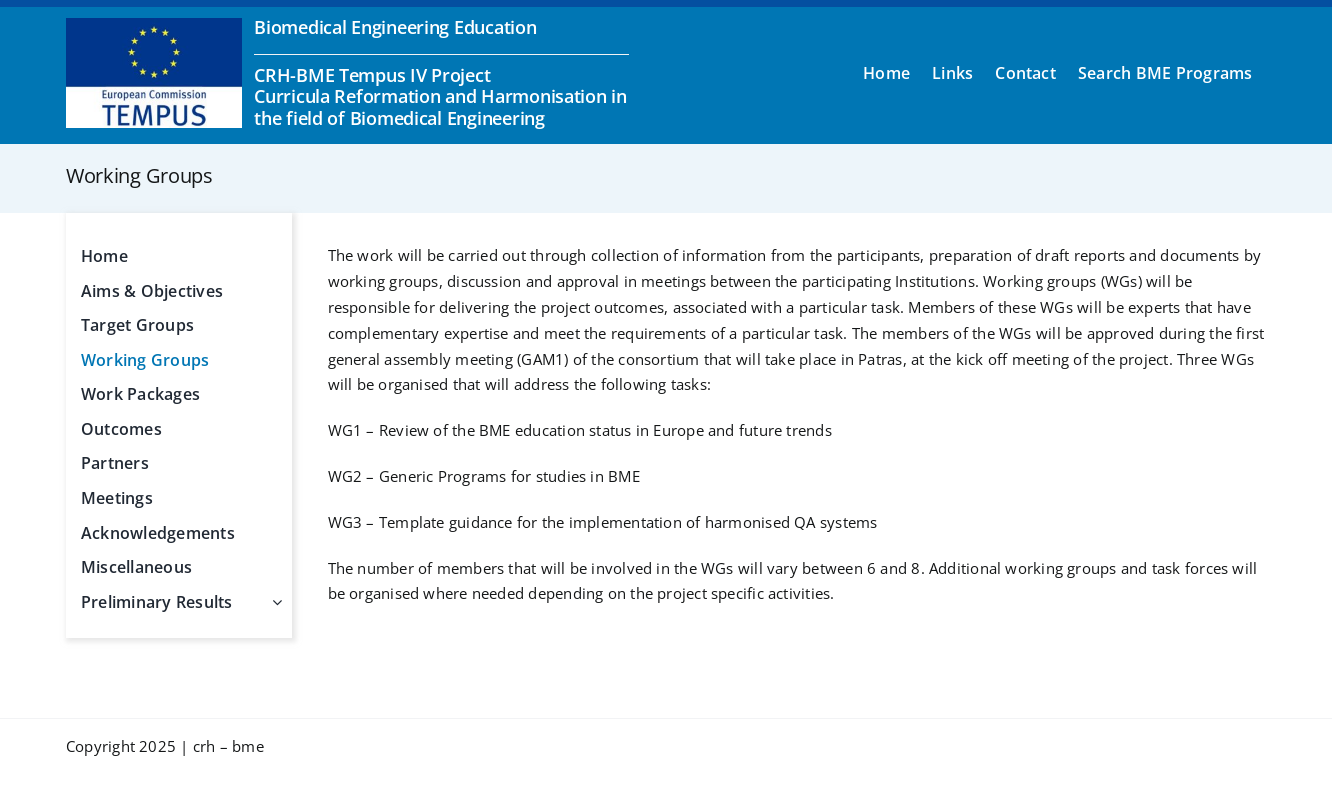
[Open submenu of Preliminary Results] (273, 603)
